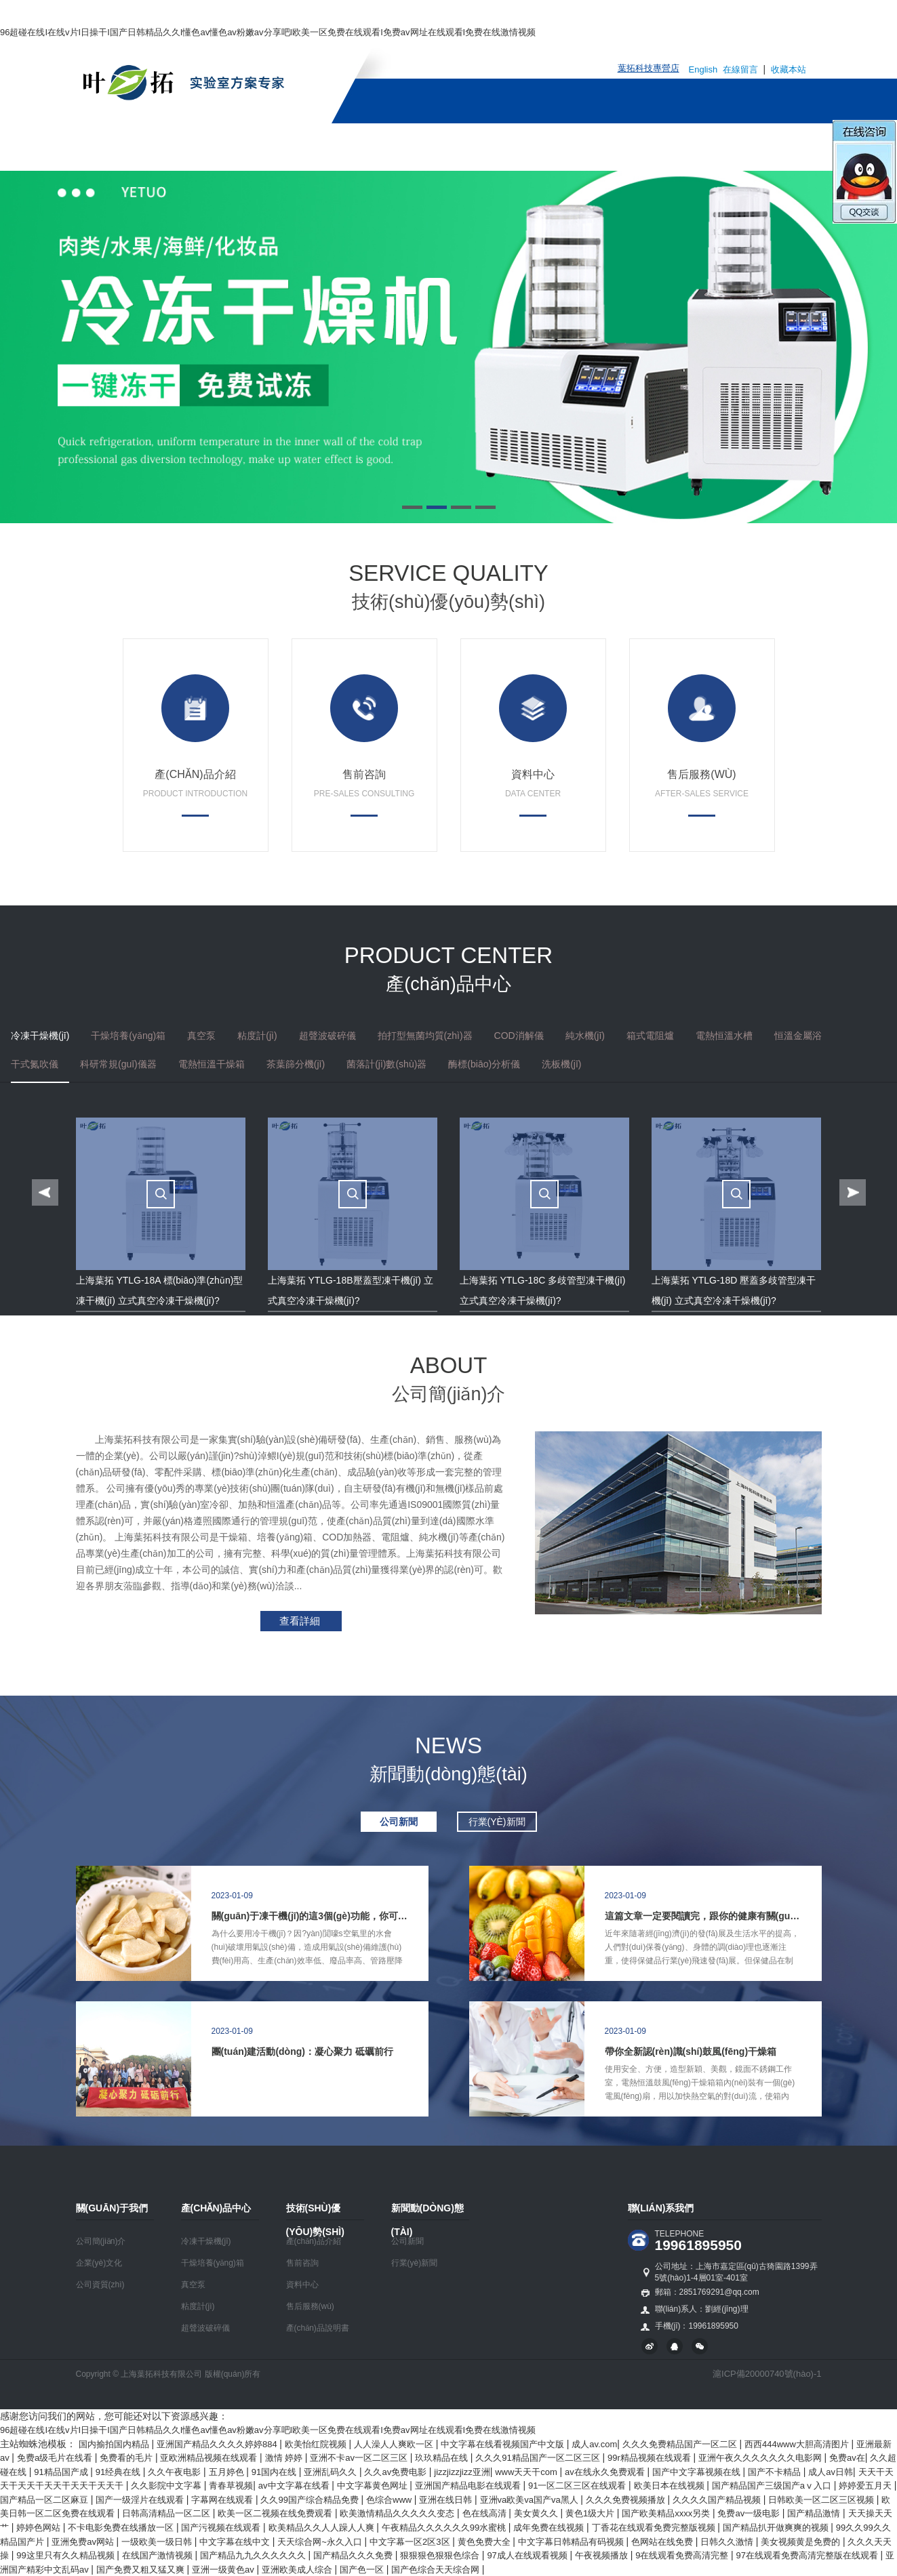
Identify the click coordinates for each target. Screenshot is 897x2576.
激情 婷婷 (285, 2458)
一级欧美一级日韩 (158, 2542)
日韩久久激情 (728, 2542)
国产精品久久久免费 (354, 2555)
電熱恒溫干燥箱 (211, 1064)
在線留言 (742, 69)
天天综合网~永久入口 (320, 2542)
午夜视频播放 (603, 2555)
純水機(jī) (585, 1035)
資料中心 (302, 2284)
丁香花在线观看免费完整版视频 (655, 2527)
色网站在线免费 (663, 2542)
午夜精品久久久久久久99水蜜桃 (445, 2527)
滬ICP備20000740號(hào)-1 (767, 2374)
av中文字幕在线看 (295, 2485)
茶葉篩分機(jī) (295, 1064)
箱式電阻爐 (650, 1035)
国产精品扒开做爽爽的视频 (777, 2527)
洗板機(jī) (561, 1064)
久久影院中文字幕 (167, 2485)
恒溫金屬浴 (798, 1035)
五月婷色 (228, 2472)
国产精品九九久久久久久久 (254, 2555)
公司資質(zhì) (100, 2284)
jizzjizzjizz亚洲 (462, 2472)
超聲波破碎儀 (327, 1035)
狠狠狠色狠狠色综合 (441, 2555)
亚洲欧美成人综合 (298, 2569)
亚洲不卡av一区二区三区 (360, 2458)
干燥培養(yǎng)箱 (128, 1035)
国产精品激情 (815, 2513)
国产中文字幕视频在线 (697, 2472)
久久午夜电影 (175, 2472)
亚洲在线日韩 (447, 2500)
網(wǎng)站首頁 (154, 147)
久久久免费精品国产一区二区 (681, 2444)
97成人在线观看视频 (528, 2555)
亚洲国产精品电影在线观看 (469, 2485)
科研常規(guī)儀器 (118, 1064)
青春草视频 (231, 2485)
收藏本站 (788, 69)
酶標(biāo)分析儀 (484, 1064)
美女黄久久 (537, 2513)
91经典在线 (119, 2472)
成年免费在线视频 (549, 2527)
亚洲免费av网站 (84, 2542)
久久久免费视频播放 (627, 2500)
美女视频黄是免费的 (802, 2542)
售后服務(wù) (310, 2306)
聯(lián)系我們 (775, 147)
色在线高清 (485, 2513)
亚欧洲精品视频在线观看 (210, 2458)
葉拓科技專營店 (648, 68)
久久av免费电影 (396, 2472)
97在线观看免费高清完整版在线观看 (808, 2555)
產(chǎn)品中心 (352, 147)
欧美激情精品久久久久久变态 (398, 2513)
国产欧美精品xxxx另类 (667, 2513)
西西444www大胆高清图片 (797, 2444)
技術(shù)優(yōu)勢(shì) (470, 147)
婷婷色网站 (39, 2527)
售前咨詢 (302, 2263)
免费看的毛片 (127, 2458)
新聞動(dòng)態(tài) (602, 147)
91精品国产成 (62, 2472)
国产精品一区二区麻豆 (45, 2500)
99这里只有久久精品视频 (66, 2555)
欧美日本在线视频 (670, 2485)
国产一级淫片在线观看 (141, 2500)
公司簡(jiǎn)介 (101, 2241)
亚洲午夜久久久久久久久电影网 (761, 2458)
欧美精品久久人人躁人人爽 (322, 2527)
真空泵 (201, 1035)
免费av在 (847, 2458)
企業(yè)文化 (99, 2263)
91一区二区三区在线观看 (578, 2485)
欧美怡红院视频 (317, 2444)
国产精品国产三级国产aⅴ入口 (773, 2485)
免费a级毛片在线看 (56, 2458)
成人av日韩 (830, 2472)
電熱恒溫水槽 (724, 1035)
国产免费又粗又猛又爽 (141, 2569)
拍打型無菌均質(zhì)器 (425, 1035)
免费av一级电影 (749, 2513)
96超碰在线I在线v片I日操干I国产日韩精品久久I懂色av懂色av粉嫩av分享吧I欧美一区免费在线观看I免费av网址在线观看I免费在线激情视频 (268, 32)
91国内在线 (275, 2472)
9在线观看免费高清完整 (683, 2555)
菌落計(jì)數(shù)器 (386, 1064)
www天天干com (527, 2472)
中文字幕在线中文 (236, 2542)
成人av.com (594, 2444)
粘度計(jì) (257, 1035)
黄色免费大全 (485, 2542)
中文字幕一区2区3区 (411, 2542)
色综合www (390, 2500)
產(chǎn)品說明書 (317, 2328)
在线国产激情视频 (158, 2555)
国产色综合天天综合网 (436, 2569)
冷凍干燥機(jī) (40, 1035)
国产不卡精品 (775, 2472)
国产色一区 (363, 2569)
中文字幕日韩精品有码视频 (572, 2542)
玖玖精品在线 (443, 2458)
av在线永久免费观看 (606, 2472)
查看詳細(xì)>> (290, 1623)
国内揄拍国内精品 (115, 2444)
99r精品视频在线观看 (650, 2458)
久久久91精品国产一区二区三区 (538, 2458)
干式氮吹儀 (34, 1064)
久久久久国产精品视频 (718, 2500)
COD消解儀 (519, 1035)
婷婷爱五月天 (866, 2485)
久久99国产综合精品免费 (310, 2500)
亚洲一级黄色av (224, 2569)
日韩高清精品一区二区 (167, 2513)
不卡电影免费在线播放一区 (122, 2527)
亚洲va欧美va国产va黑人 (530, 2500)
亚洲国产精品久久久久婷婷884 (218, 2444)
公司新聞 (407, 2241)
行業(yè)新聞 (414, 2263)
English (703, 69)
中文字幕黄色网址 (373, 2485)
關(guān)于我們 (254, 147)
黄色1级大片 (591, 2513)
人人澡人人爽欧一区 (395, 2444)
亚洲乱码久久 (331, 2472)
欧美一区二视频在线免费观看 (276, 2513)
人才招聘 (696, 147)
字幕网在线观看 (223, 2500)
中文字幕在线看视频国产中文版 (504, 2444)
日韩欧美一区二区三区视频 (822, 2500)
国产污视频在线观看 (222, 2527)
